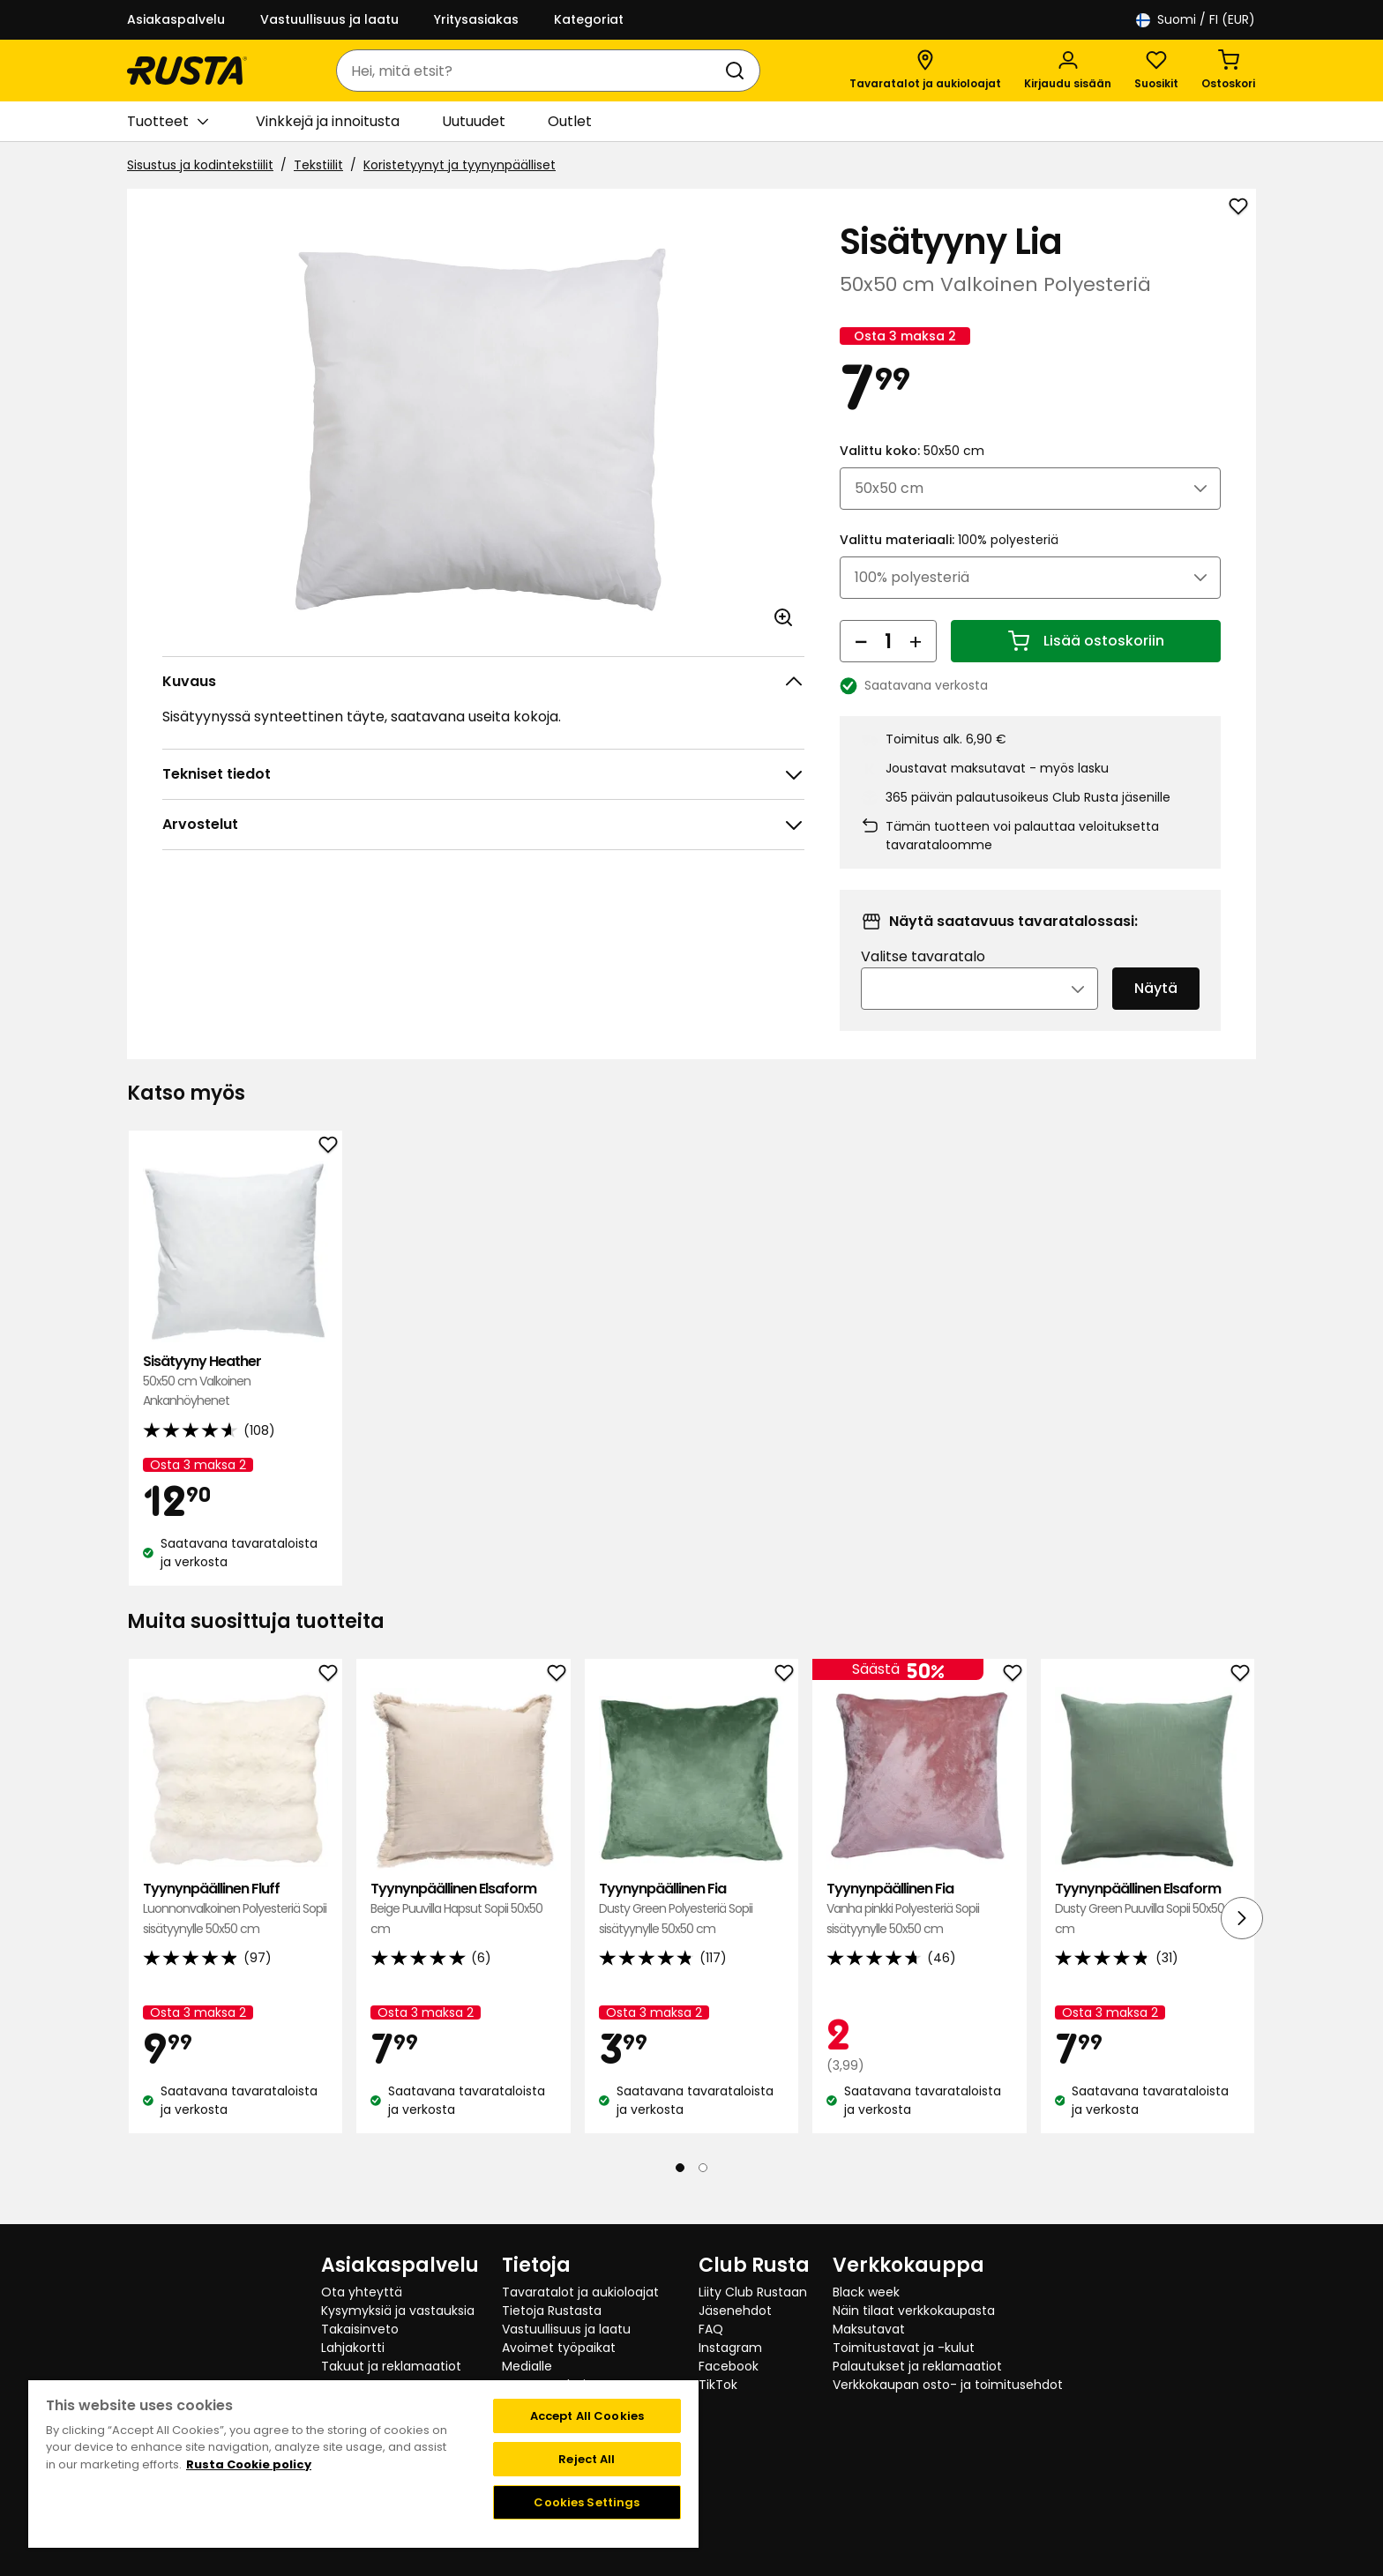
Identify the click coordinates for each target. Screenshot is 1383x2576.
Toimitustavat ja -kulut (904, 2347)
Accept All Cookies (587, 2416)
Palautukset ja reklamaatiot (917, 2366)
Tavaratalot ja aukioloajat (580, 2292)
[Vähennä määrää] (861, 665)
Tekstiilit (318, 165)
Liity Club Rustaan (753, 2292)
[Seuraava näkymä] (1242, 1942)
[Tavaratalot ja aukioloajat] (925, 70)
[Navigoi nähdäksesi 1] (680, 2191)
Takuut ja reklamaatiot (391, 2366)
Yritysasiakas (476, 19)
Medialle (527, 2366)
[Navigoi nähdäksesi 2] (703, 2191)
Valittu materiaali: (949, 563)
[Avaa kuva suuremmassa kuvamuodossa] (783, 617)
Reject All (586, 2459)
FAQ (711, 2329)
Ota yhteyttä (361, 2292)
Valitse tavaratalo (923, 981)
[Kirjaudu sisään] (1067, 70)
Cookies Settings (586, 2502)
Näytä (1155, 1013)
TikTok (718, 2384)
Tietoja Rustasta (552, 2310)
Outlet (570, 121)
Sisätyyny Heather (235, 1405)
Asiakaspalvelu (176, 19)
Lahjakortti (353, 2347)
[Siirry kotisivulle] (187, 70)
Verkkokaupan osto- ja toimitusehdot (948, 2384)
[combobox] (530, 70)
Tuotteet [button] (167, 121)
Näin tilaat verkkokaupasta (914, 2310)
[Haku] (738, 70)
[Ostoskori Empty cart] (1228, 70)
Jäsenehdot (735, 2310)
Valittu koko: (912, 474)
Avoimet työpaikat (559, 2347)
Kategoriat (589, 19)
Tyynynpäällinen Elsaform (463, 1932)
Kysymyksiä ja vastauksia (398, 2310)
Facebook (729, 2366)
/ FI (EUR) (1195, 20)
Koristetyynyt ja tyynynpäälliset (459, 165)
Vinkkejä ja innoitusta (328, 121)
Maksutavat (869, 2329)
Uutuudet (473, 121)
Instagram (730, 2347)
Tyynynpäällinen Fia (691, 1932)
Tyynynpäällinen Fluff (235, 1932)
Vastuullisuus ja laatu (329, 19)
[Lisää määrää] (915, 665)
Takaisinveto (360, 2329)
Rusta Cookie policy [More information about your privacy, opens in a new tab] (248, 2464)
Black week (866, 2292)
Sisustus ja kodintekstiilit (200, 165)
